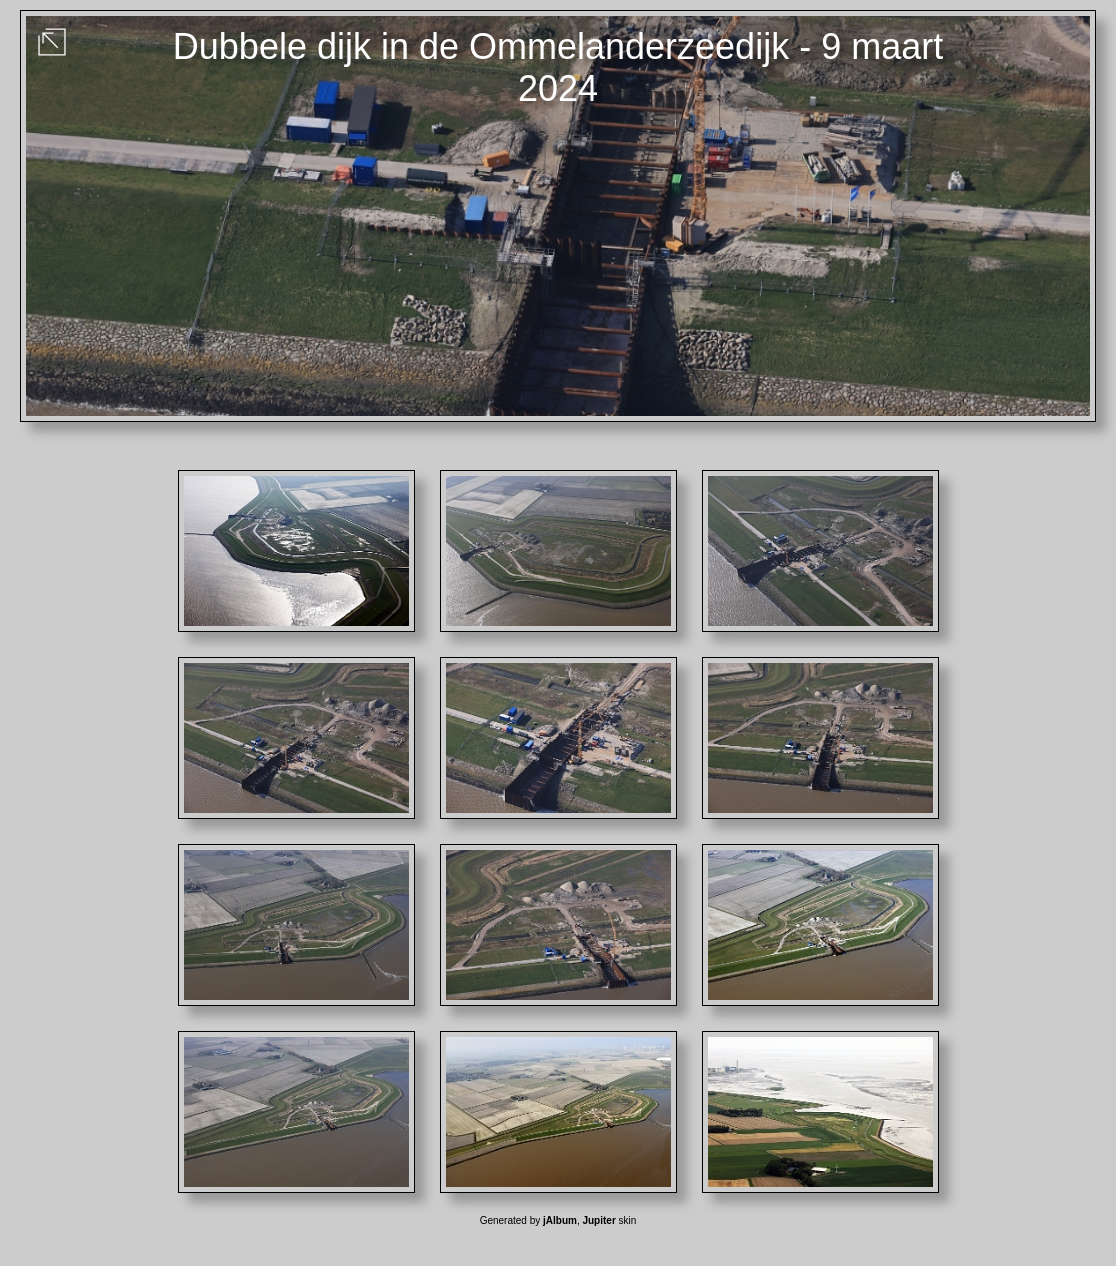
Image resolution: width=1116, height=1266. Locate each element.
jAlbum (560, 1220)
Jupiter (598, 1220)
